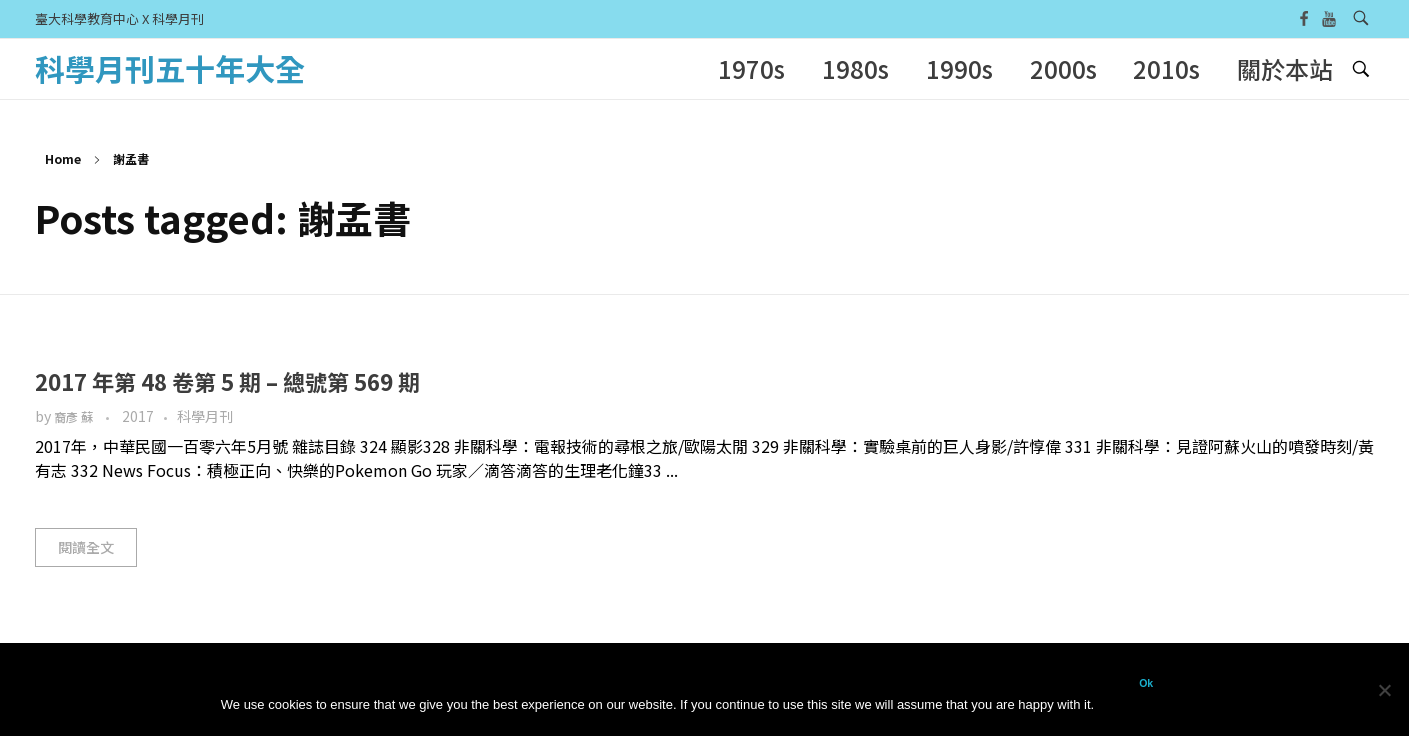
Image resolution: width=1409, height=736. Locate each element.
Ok (1146, 683)
